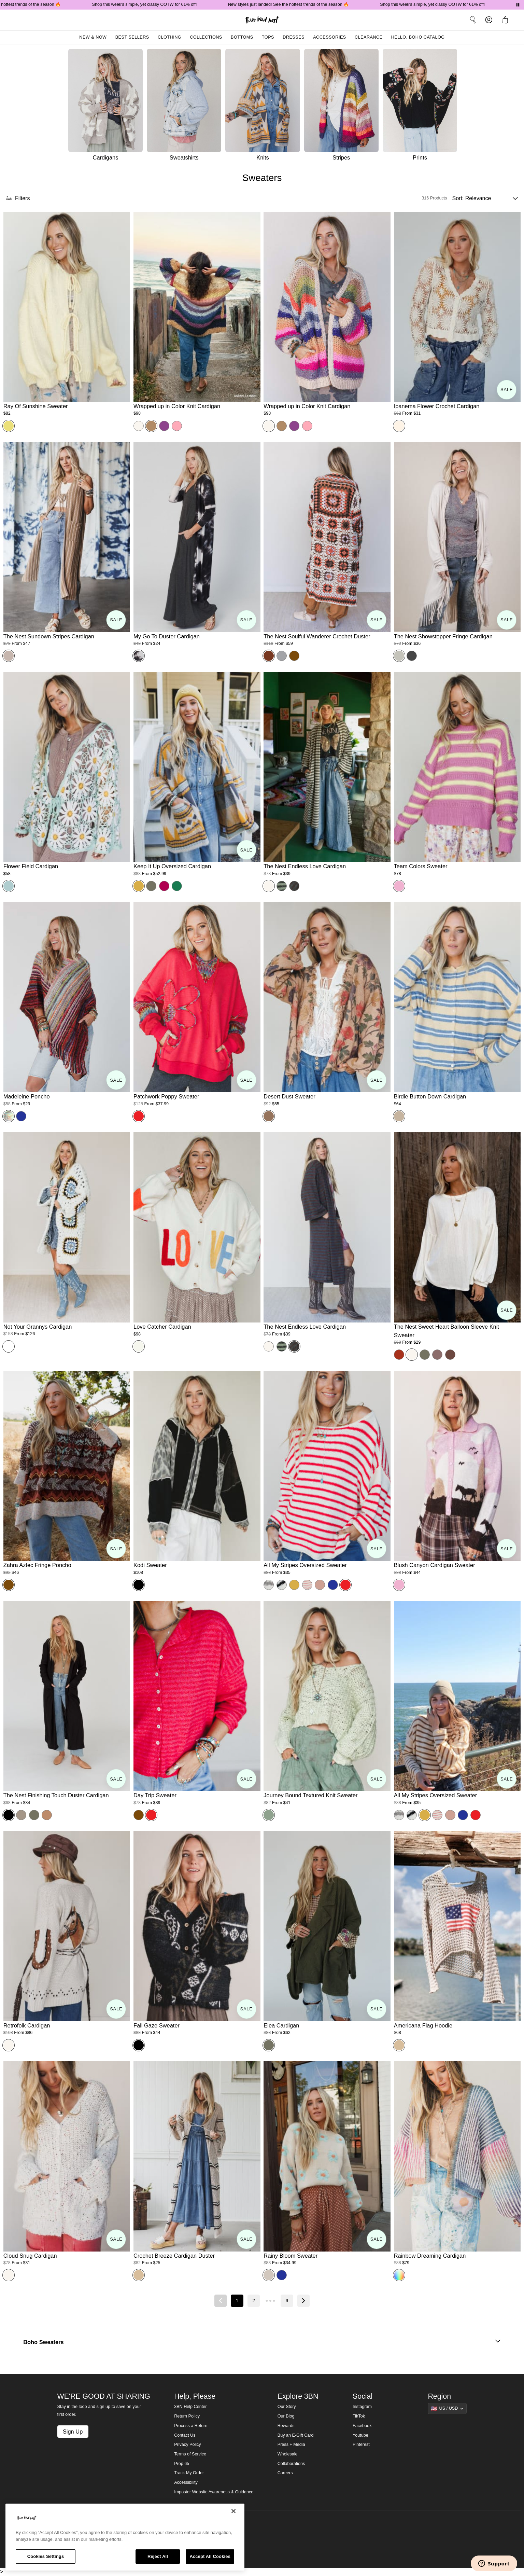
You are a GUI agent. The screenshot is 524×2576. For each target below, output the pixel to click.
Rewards (286, 2425)
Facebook (362, 2425)
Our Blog (286, 2416)
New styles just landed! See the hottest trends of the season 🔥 (299, 4)
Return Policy (187, 2416)
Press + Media (291, 2444)
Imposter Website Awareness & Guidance (213, 2492)
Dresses (294, 37)
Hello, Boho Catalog (418, 37)
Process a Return (190, 2425)
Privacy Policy (187, 2444)
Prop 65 (181, 2463)
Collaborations (291, 2463)
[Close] (233, 2511)
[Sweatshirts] (186, 107)
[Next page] (303, 2301)
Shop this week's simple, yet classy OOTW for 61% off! (155, 4)
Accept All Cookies (209, 2556)
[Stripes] (343, 107)
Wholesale (288, 2454)
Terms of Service (190, 2454)
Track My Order (189, 2472)
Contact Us (184, 2435)
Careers (285, 2472)
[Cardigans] (105, 107)
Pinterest (361, 2444)
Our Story (287, 2406)
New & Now (93, 37)
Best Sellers (132, 37)
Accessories (329, 37)
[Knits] (264, 107)
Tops (268, 37)
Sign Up (73, 2431)
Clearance (369, 37)
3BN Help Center (190, 2406)
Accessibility (186, 2482)
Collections (206, 37)
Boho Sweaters (262, 2342)
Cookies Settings (45, 2556)
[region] (124, 2537)
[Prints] (422, 107)
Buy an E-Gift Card (296, 2435)
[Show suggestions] (447, 2408)
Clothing (169, 37)
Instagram (362, 2406)
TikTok (359, 2416)
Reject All (157, 2556)
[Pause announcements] (518, 5)
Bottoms (242, 37)
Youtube (360, 2435)
